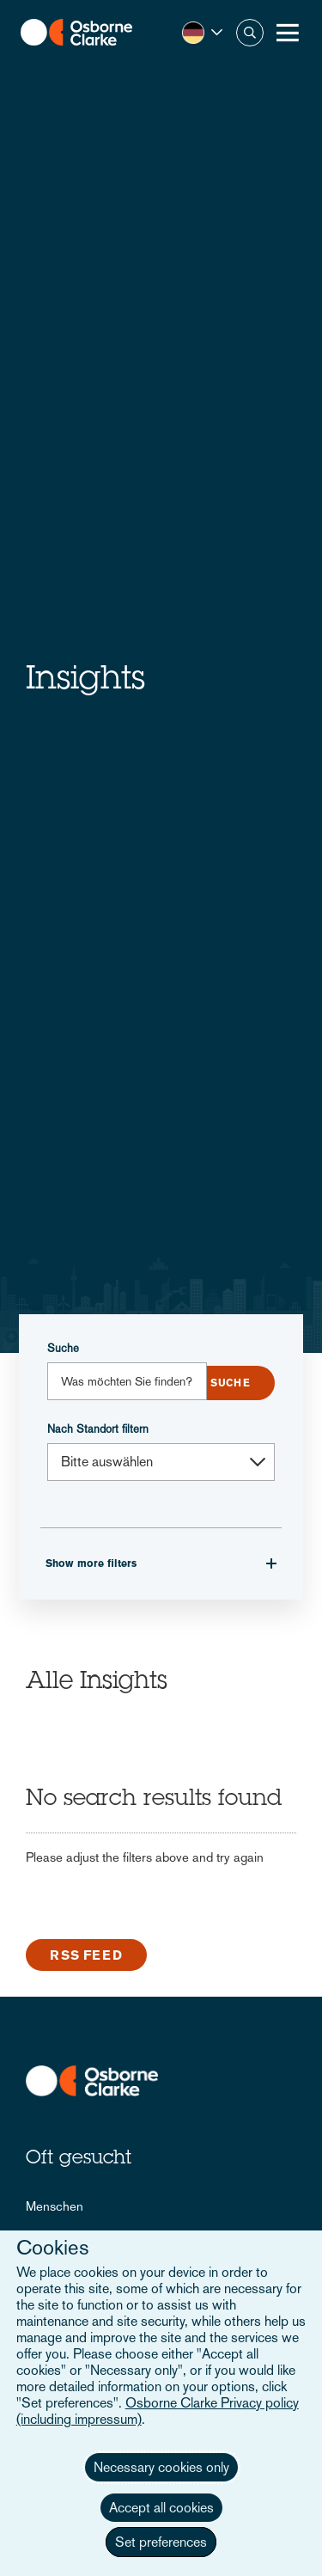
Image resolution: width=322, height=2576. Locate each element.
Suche (63, 1348)
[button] (202, 32)
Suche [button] (250, 32)
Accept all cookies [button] (161, 2508)
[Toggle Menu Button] (287, 32)
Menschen (54, 2206)
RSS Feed (86, 1955)
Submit (230, 1383)
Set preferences (161, 2542)
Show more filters (91, 1563)
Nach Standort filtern (98, 1429)
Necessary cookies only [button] (161, 2467)
